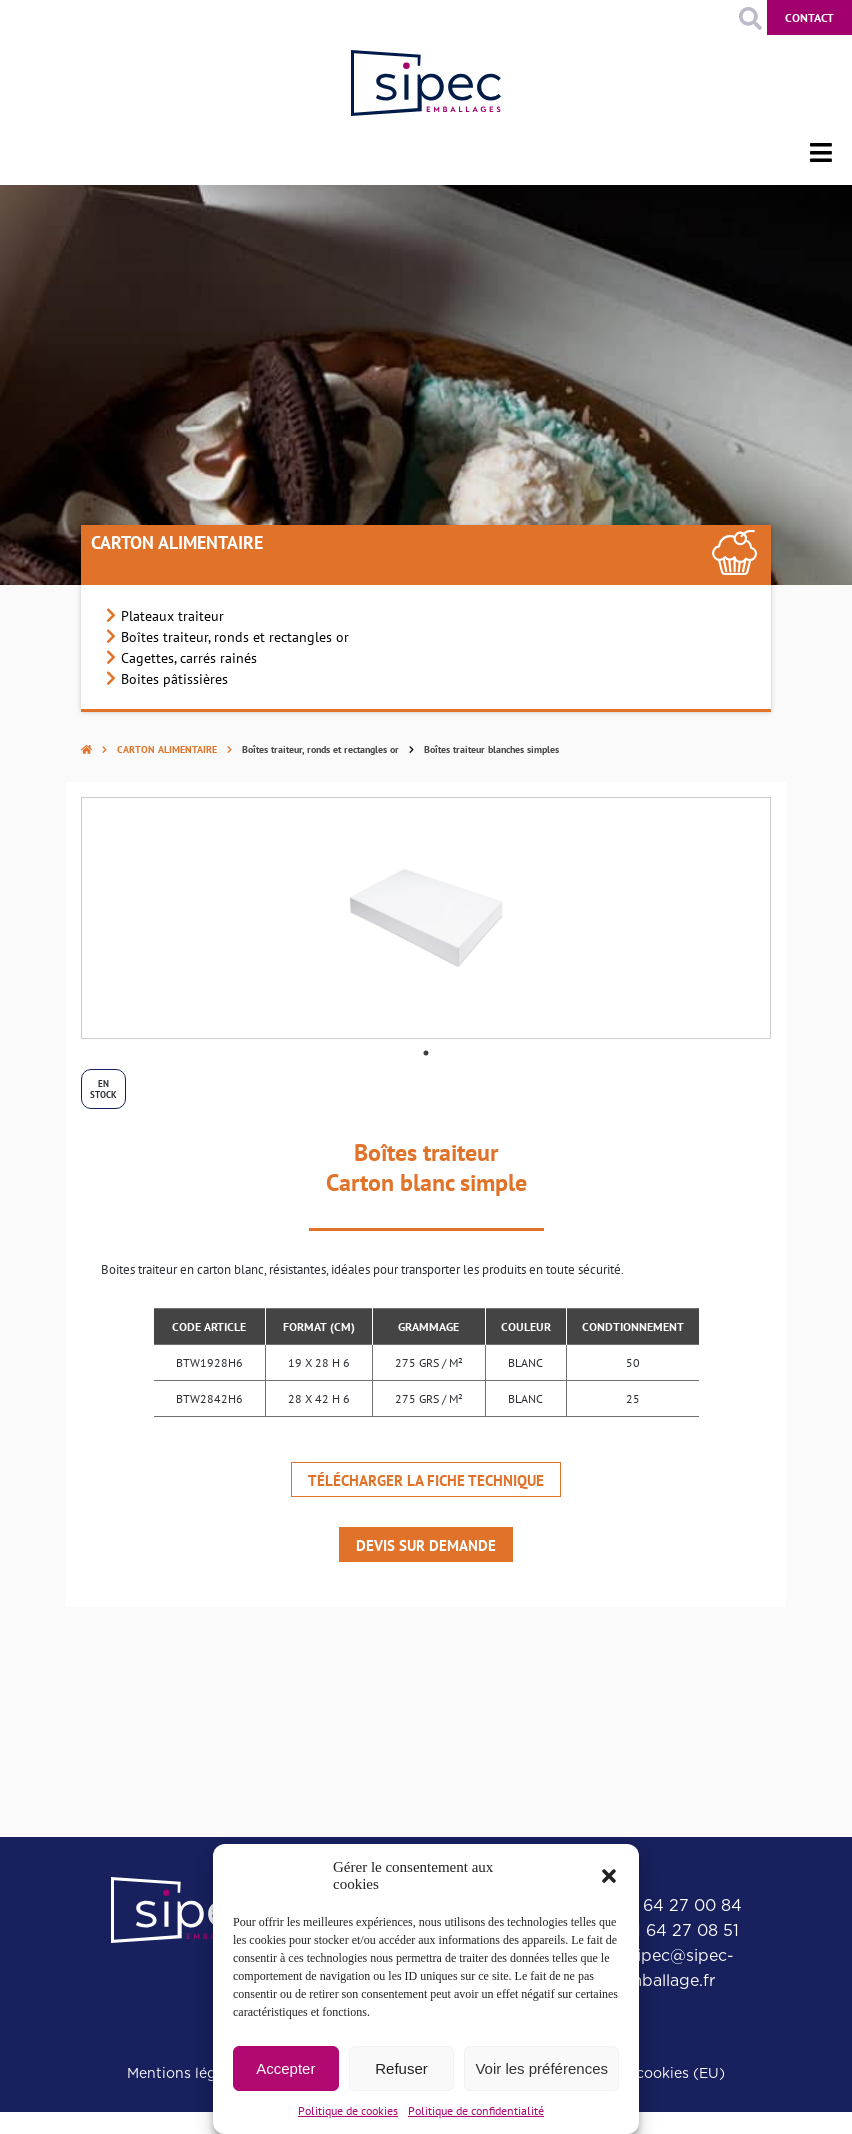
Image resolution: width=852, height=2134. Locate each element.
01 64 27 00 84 (681, 1905)
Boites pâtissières (174, 679)
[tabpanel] (426, 918)
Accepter (285, 2068)
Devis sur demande (426, 1545)
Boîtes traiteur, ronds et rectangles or (235, 637)
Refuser (401, 2068)
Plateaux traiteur (172, 616)
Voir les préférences (541, 2068)
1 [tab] (426, 1053)
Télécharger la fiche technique (426, 1480)
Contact (809, 17)
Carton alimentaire (177, 542)
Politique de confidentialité (476, 2110)
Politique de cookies (348, 2110)
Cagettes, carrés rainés (189, 658)
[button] (609, 1876)
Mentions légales (185, 2073)
